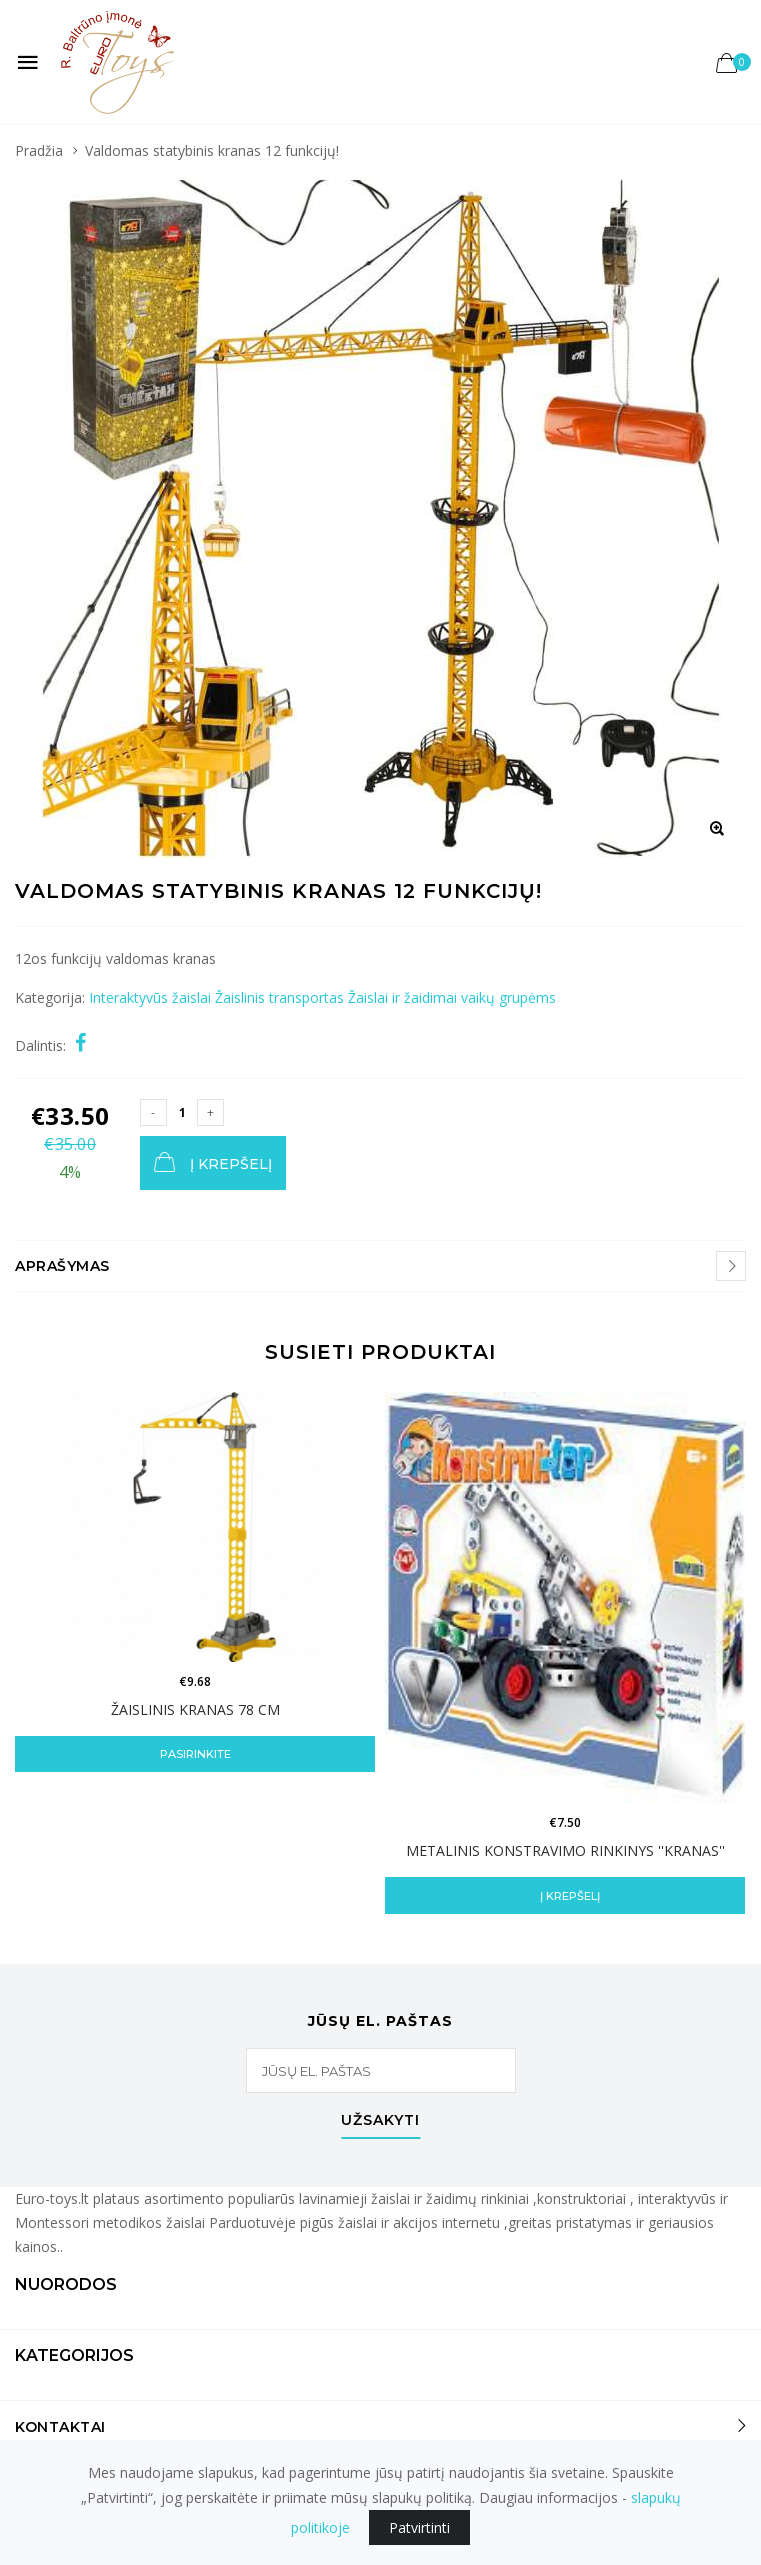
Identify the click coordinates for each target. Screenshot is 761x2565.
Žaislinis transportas (279, 997)
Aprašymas (62, 1266)
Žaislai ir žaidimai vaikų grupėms (452, 997)
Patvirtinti (419, 2527)
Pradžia (39, 150)
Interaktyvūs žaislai (150, 997)
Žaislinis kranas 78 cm (195, 1709)
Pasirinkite (195, 1754)
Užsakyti (380, 2121)
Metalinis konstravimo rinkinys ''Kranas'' (565, 1850)
